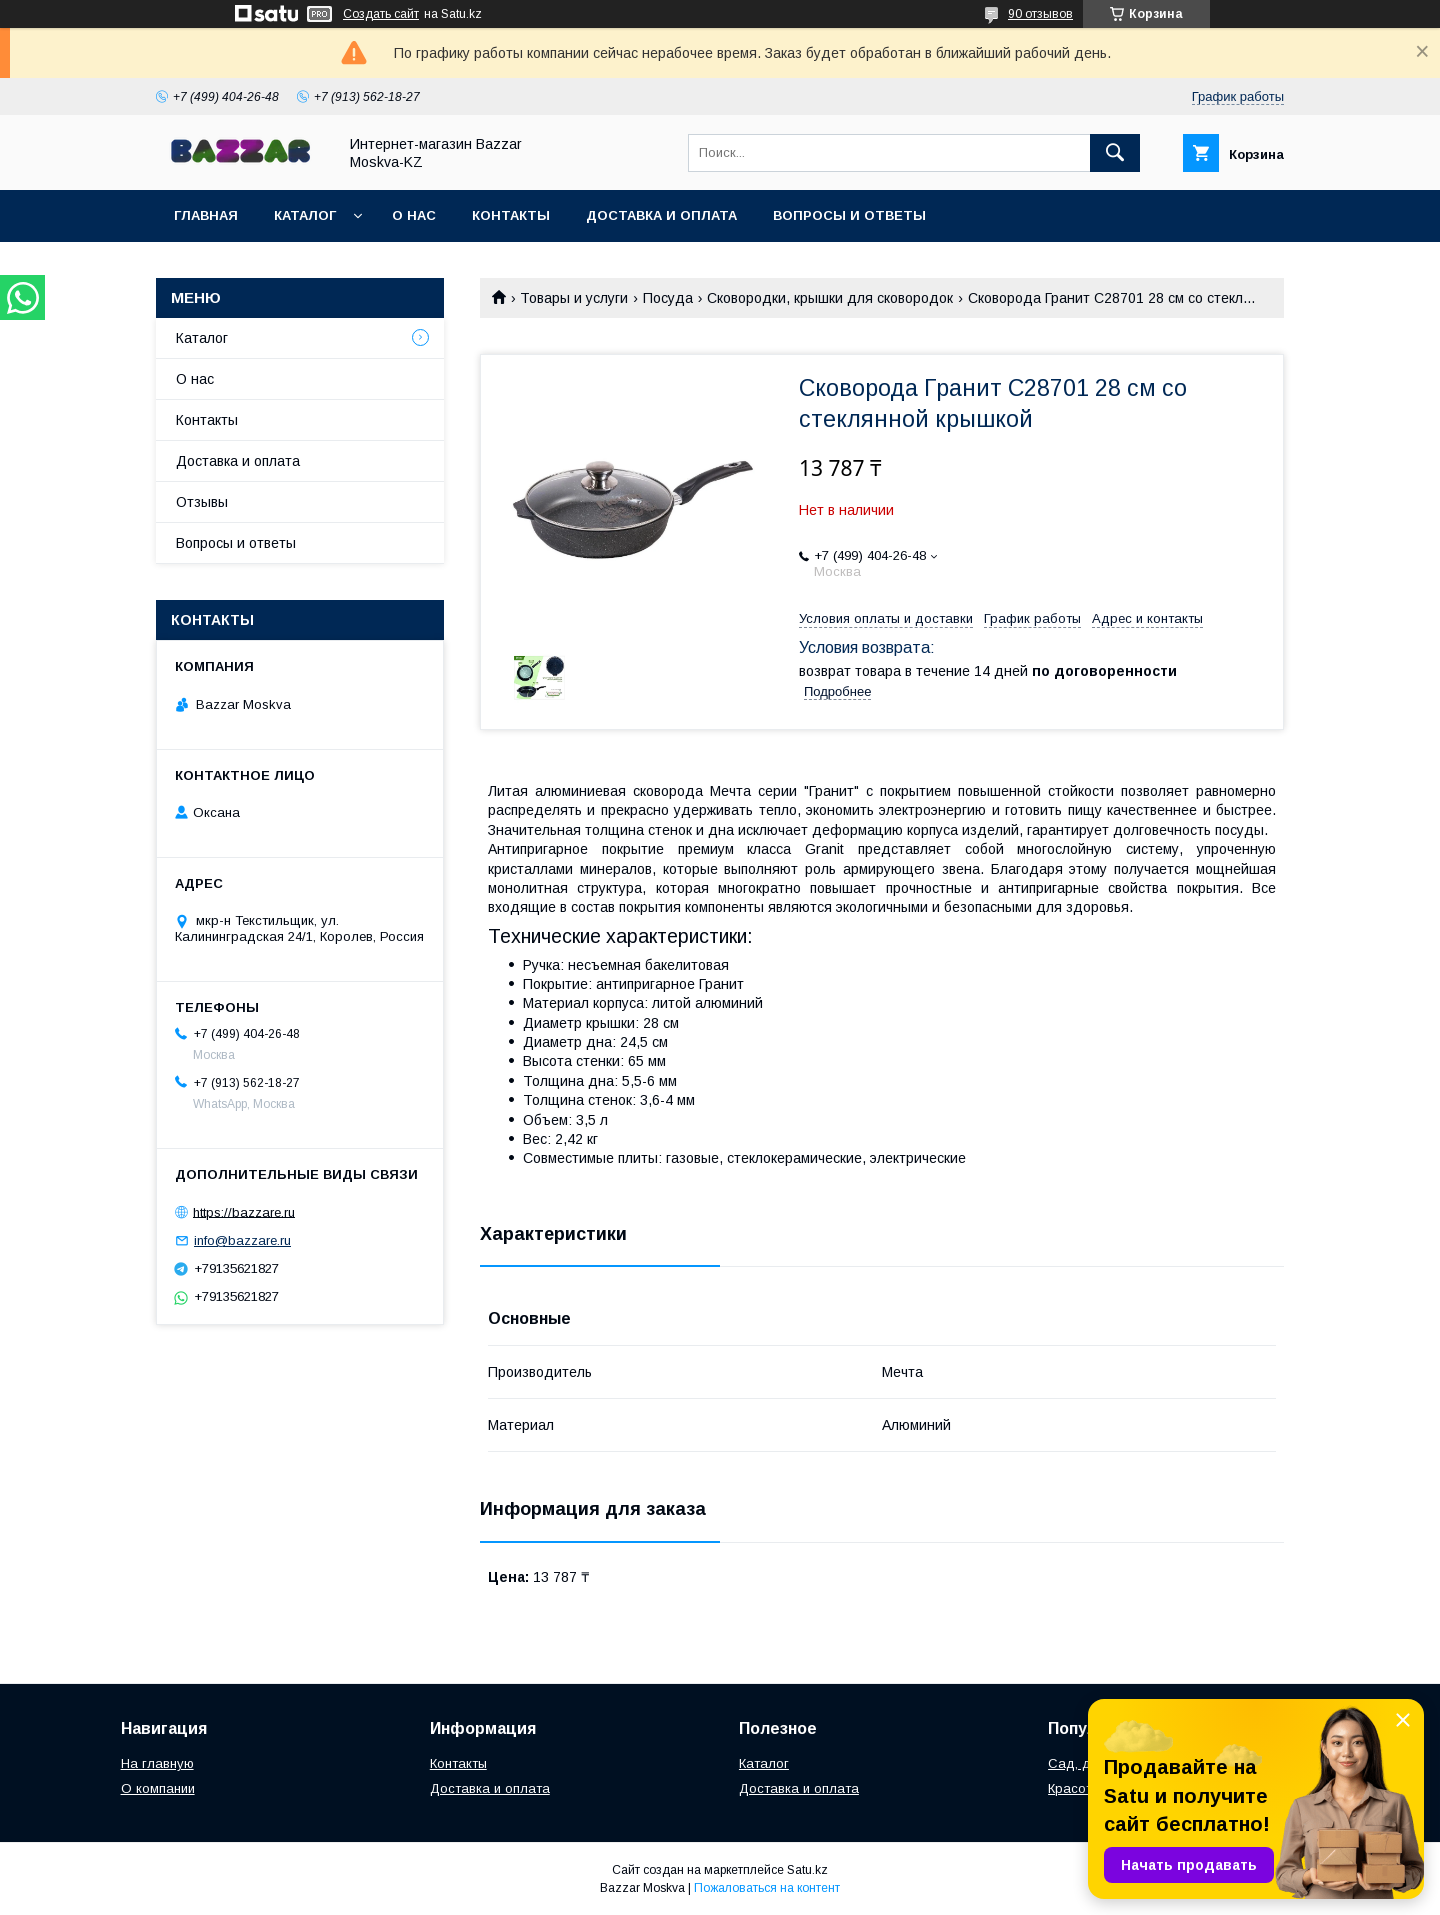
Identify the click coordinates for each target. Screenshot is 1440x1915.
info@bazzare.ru (242, 1240)
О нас (414, 215)
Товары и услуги (574, 298)
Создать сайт (381, 14)
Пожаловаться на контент (767, 1888)
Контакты (511, 215)
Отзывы (202, 502)
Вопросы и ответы (849, 215)
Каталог (305, 215)
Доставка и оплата (661, 215)
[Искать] (1115, 153)
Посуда (668, 298)
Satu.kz (807, 1870)
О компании (158, 1788)
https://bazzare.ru (244, 1211)
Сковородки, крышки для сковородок (830, 298)
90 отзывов (1040, 14)
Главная (206, 215)
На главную (157, 1763)
